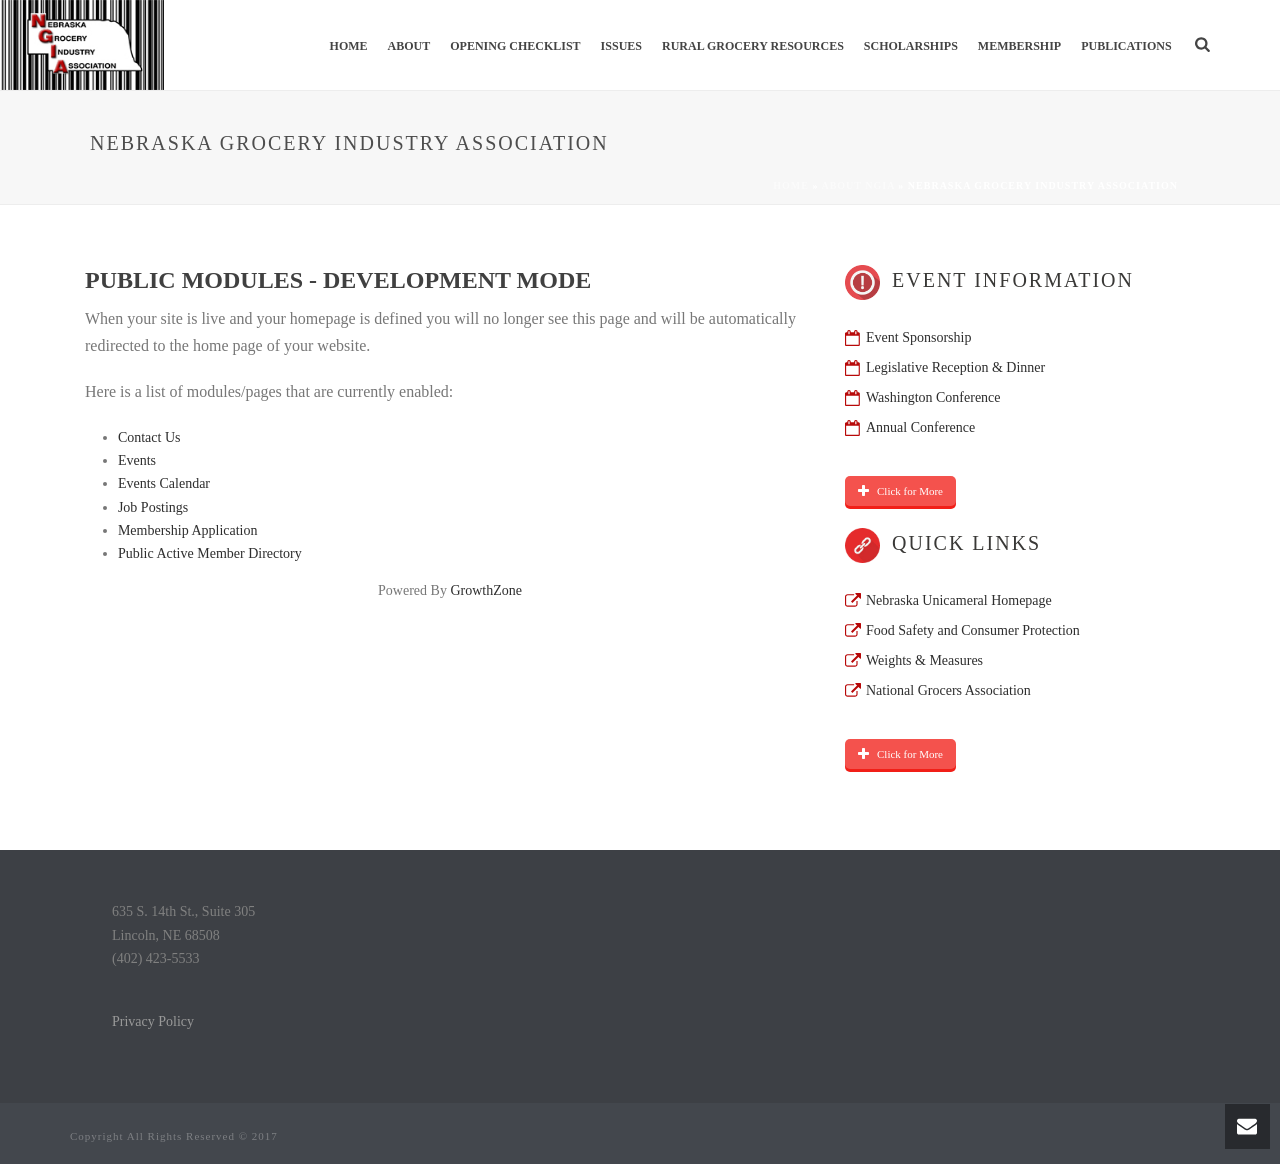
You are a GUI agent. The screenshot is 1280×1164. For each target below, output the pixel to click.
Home (349, 46)
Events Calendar (164, 483)
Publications (1126, 46)
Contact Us (149, 437)
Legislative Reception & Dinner (955, 367)
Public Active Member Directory (210, 553)
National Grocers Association (948, 690)
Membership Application (188, 530)
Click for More (900, 491)
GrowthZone (486, 590)
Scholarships (911, 46)
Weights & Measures (924, 660)
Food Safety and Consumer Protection (973, 630)
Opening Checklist (515, 46)
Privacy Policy (153, 1021)
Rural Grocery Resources (753, 46)
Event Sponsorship (918, 337)
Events (137, 460)
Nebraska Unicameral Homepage (959, 600)
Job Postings (153, 507)
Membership (1019, 46)
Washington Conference (933, 397)
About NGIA (857, 185)
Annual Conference (920, 427)
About (409, 46)
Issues (621, 46)
